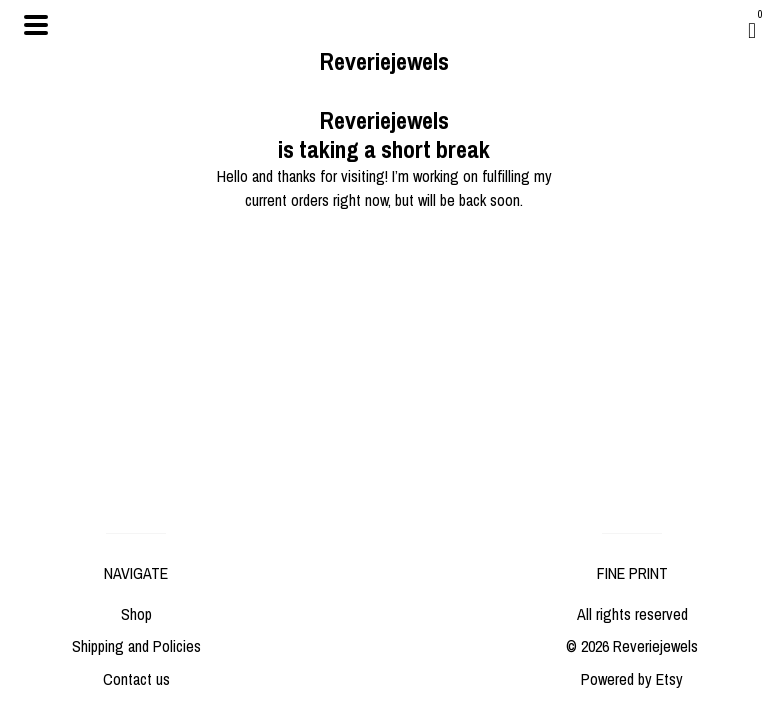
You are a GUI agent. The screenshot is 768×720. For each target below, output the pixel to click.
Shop (136, 614)
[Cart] (752, 30)
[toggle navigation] (36, 25)
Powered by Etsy (632, 679)
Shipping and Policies (136, 646)
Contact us (136, 679)
